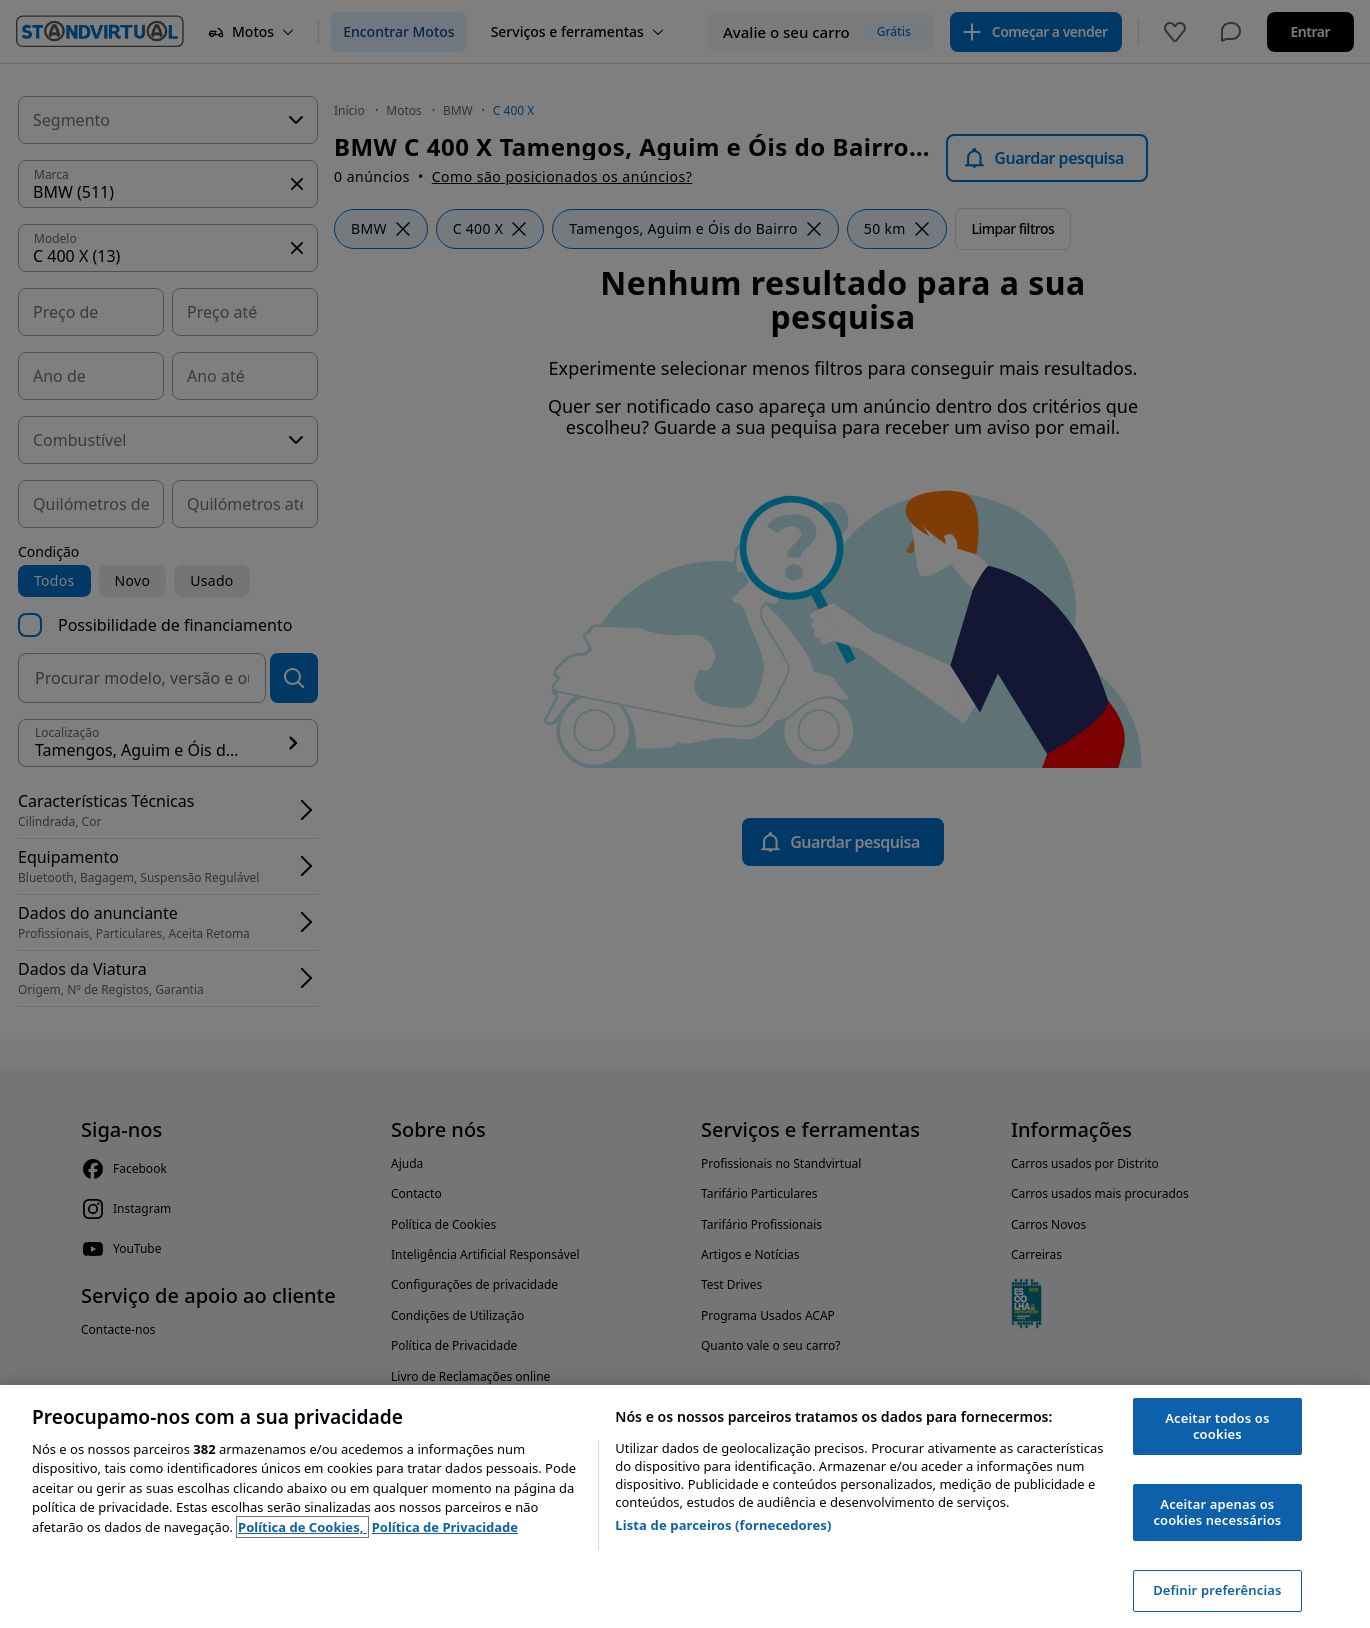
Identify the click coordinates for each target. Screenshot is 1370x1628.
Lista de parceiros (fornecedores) (723, 1525)
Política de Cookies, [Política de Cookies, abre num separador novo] (302, 1527)
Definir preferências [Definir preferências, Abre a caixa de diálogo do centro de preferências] (1217, 1590)
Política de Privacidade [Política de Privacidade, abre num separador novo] (445, 1527)
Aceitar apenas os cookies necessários (1217, 1512)
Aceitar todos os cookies (1217, 1426)
